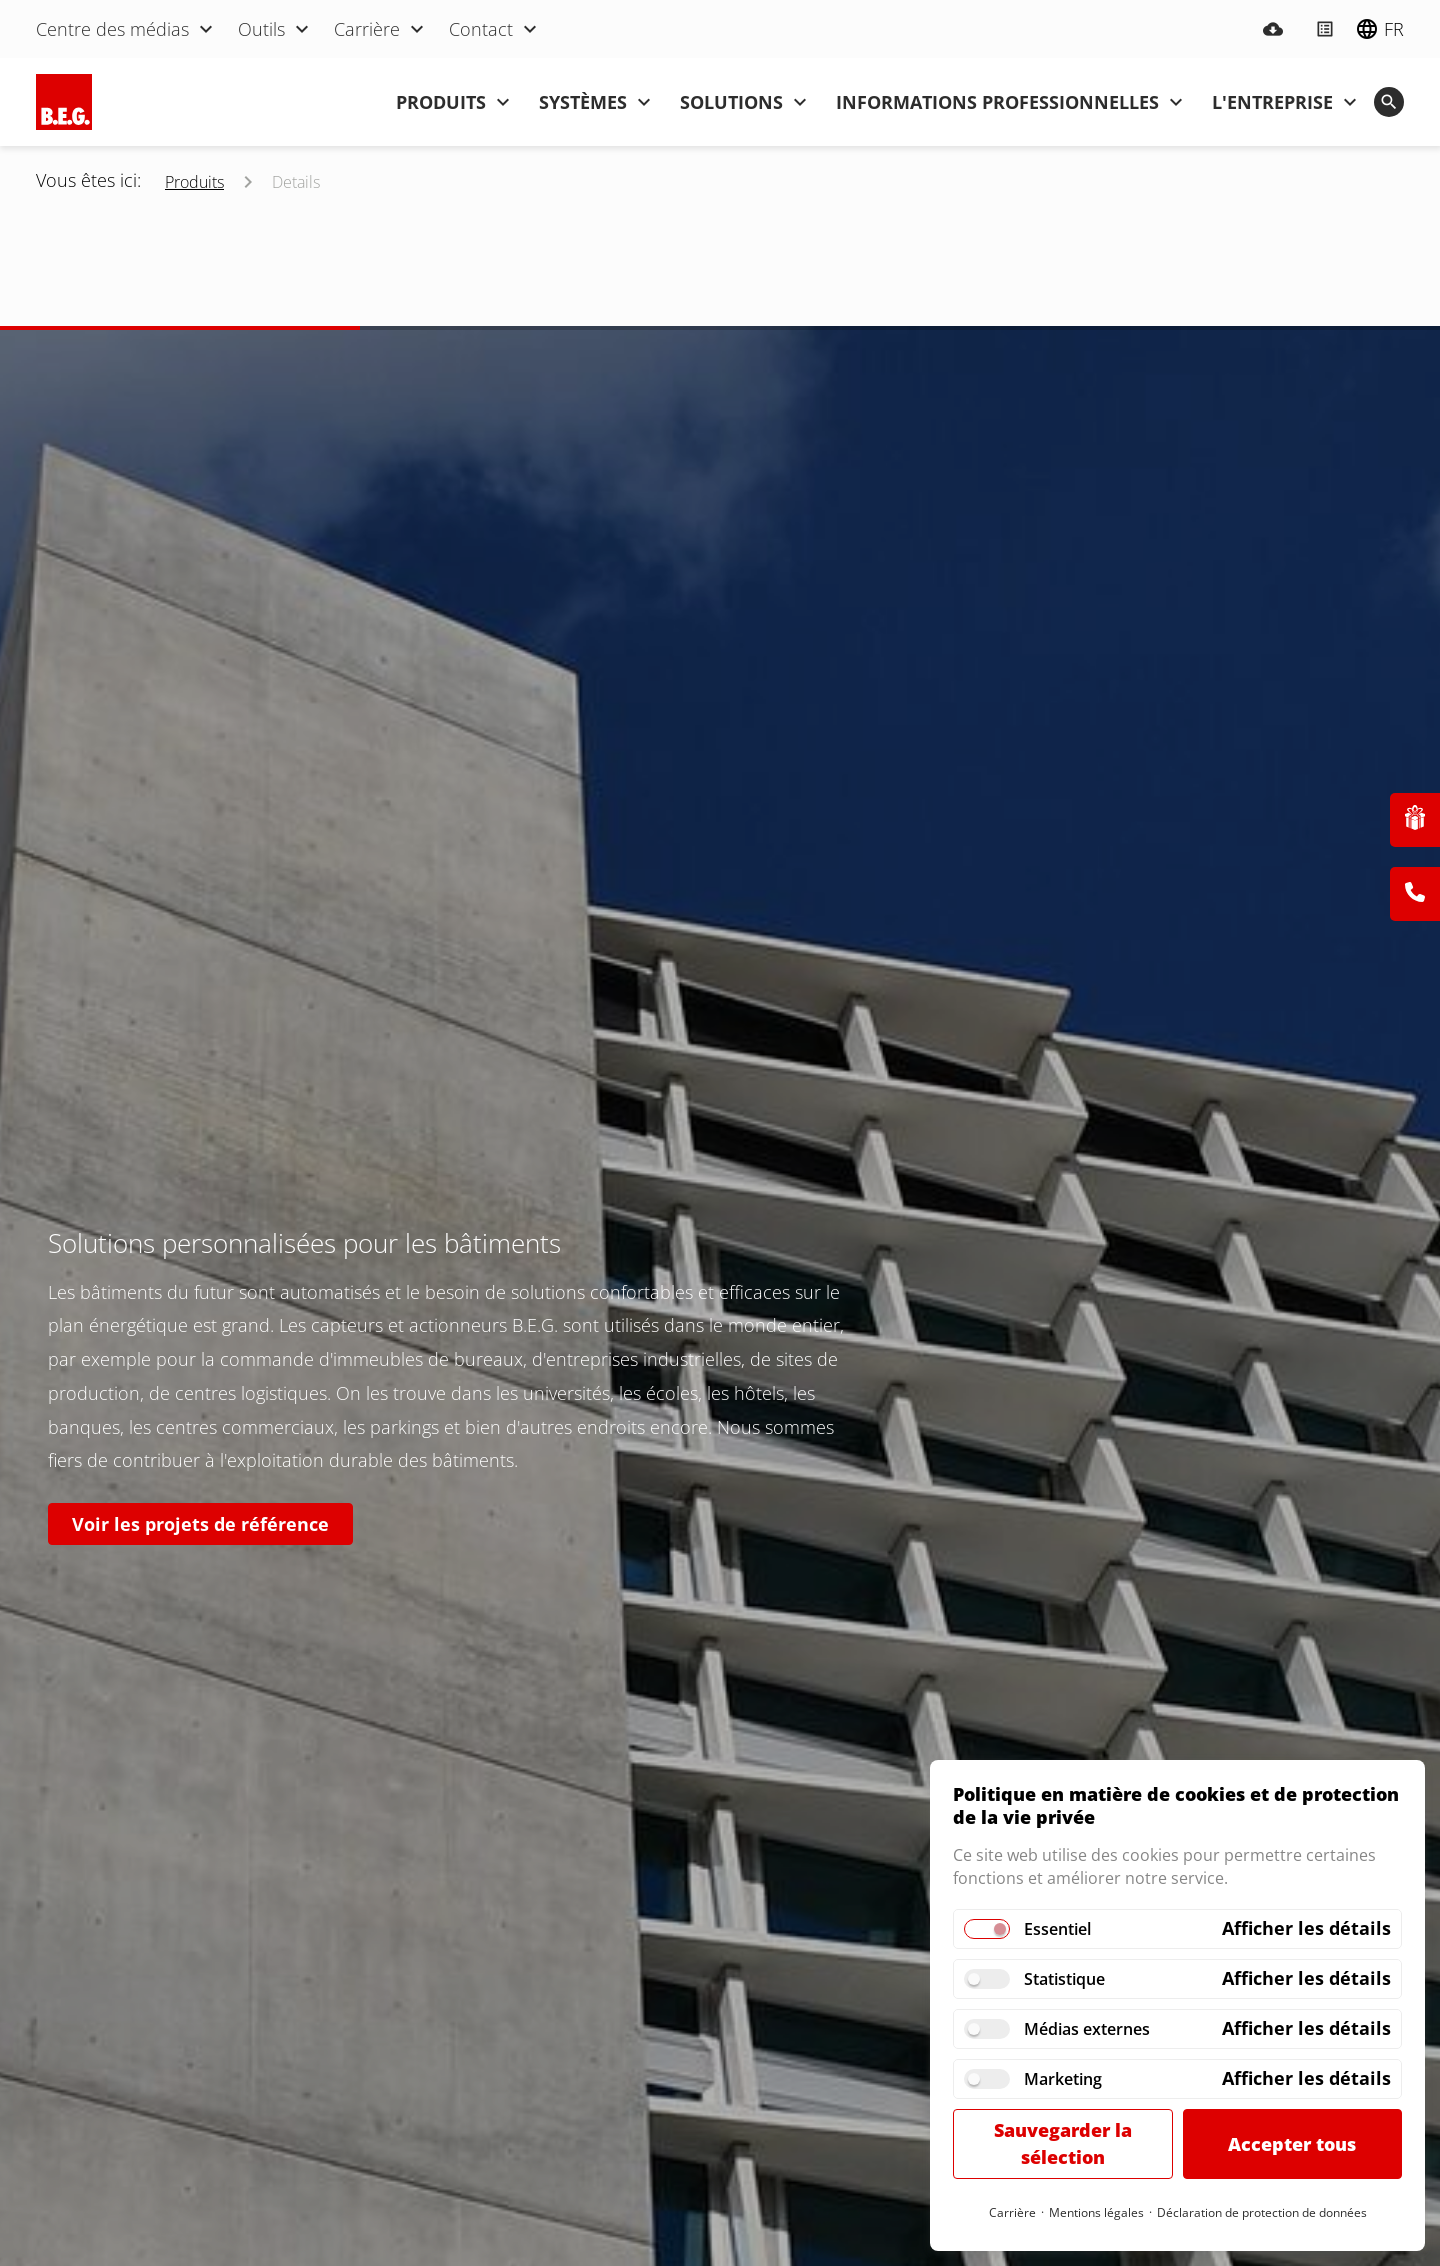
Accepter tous (1292, 2144)
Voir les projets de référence (200, 1524)
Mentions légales (1096, 2212)
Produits (194, 182)
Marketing (1063, 2079)
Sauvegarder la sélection (1063, 2143)
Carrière (1012, 2212)
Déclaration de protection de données (1262, 2212)
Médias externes (1087, 2029)
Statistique (1064, 1979)
